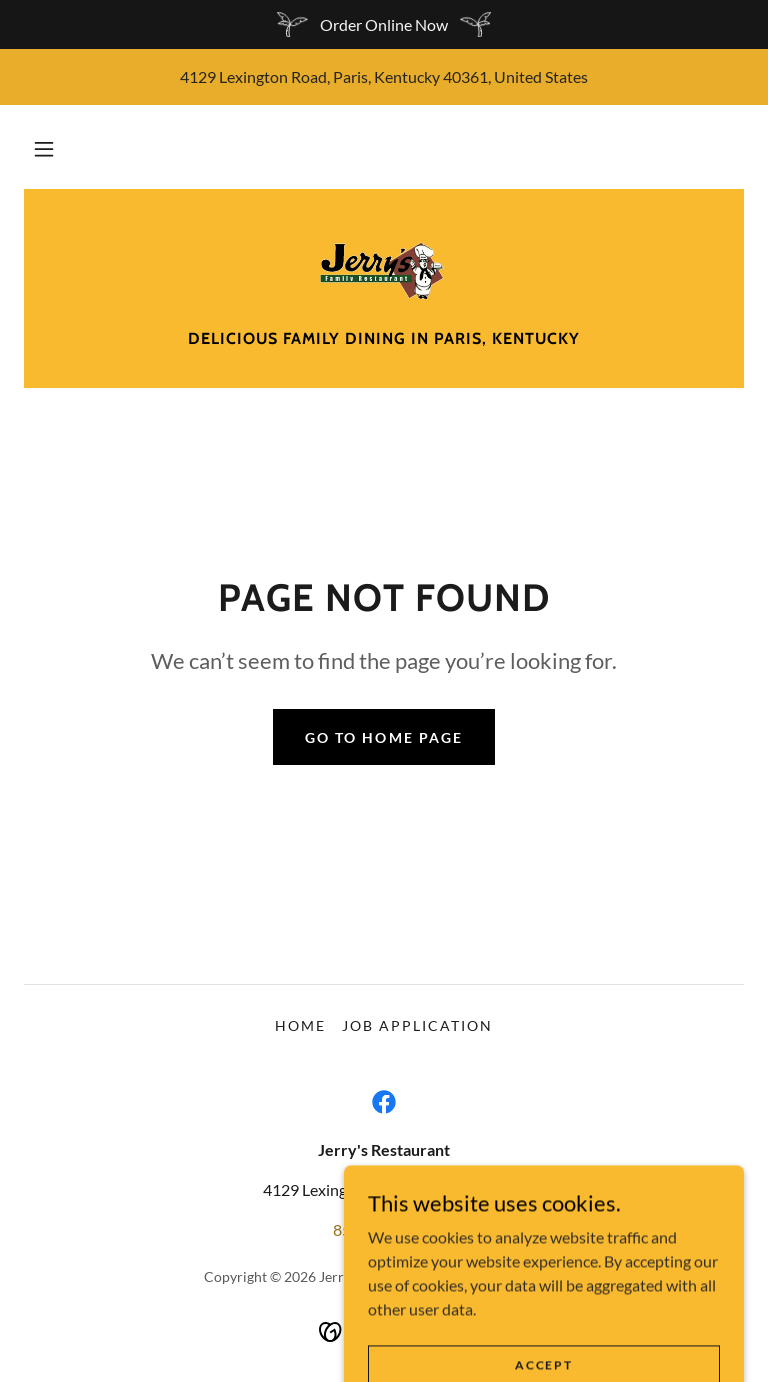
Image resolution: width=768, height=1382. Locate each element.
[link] (384, 269)
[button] (44, 149)
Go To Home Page (383, 737)
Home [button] (300, 1025)
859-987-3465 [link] (384, 1229)
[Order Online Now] (384, 24)
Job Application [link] (417, 1025)
